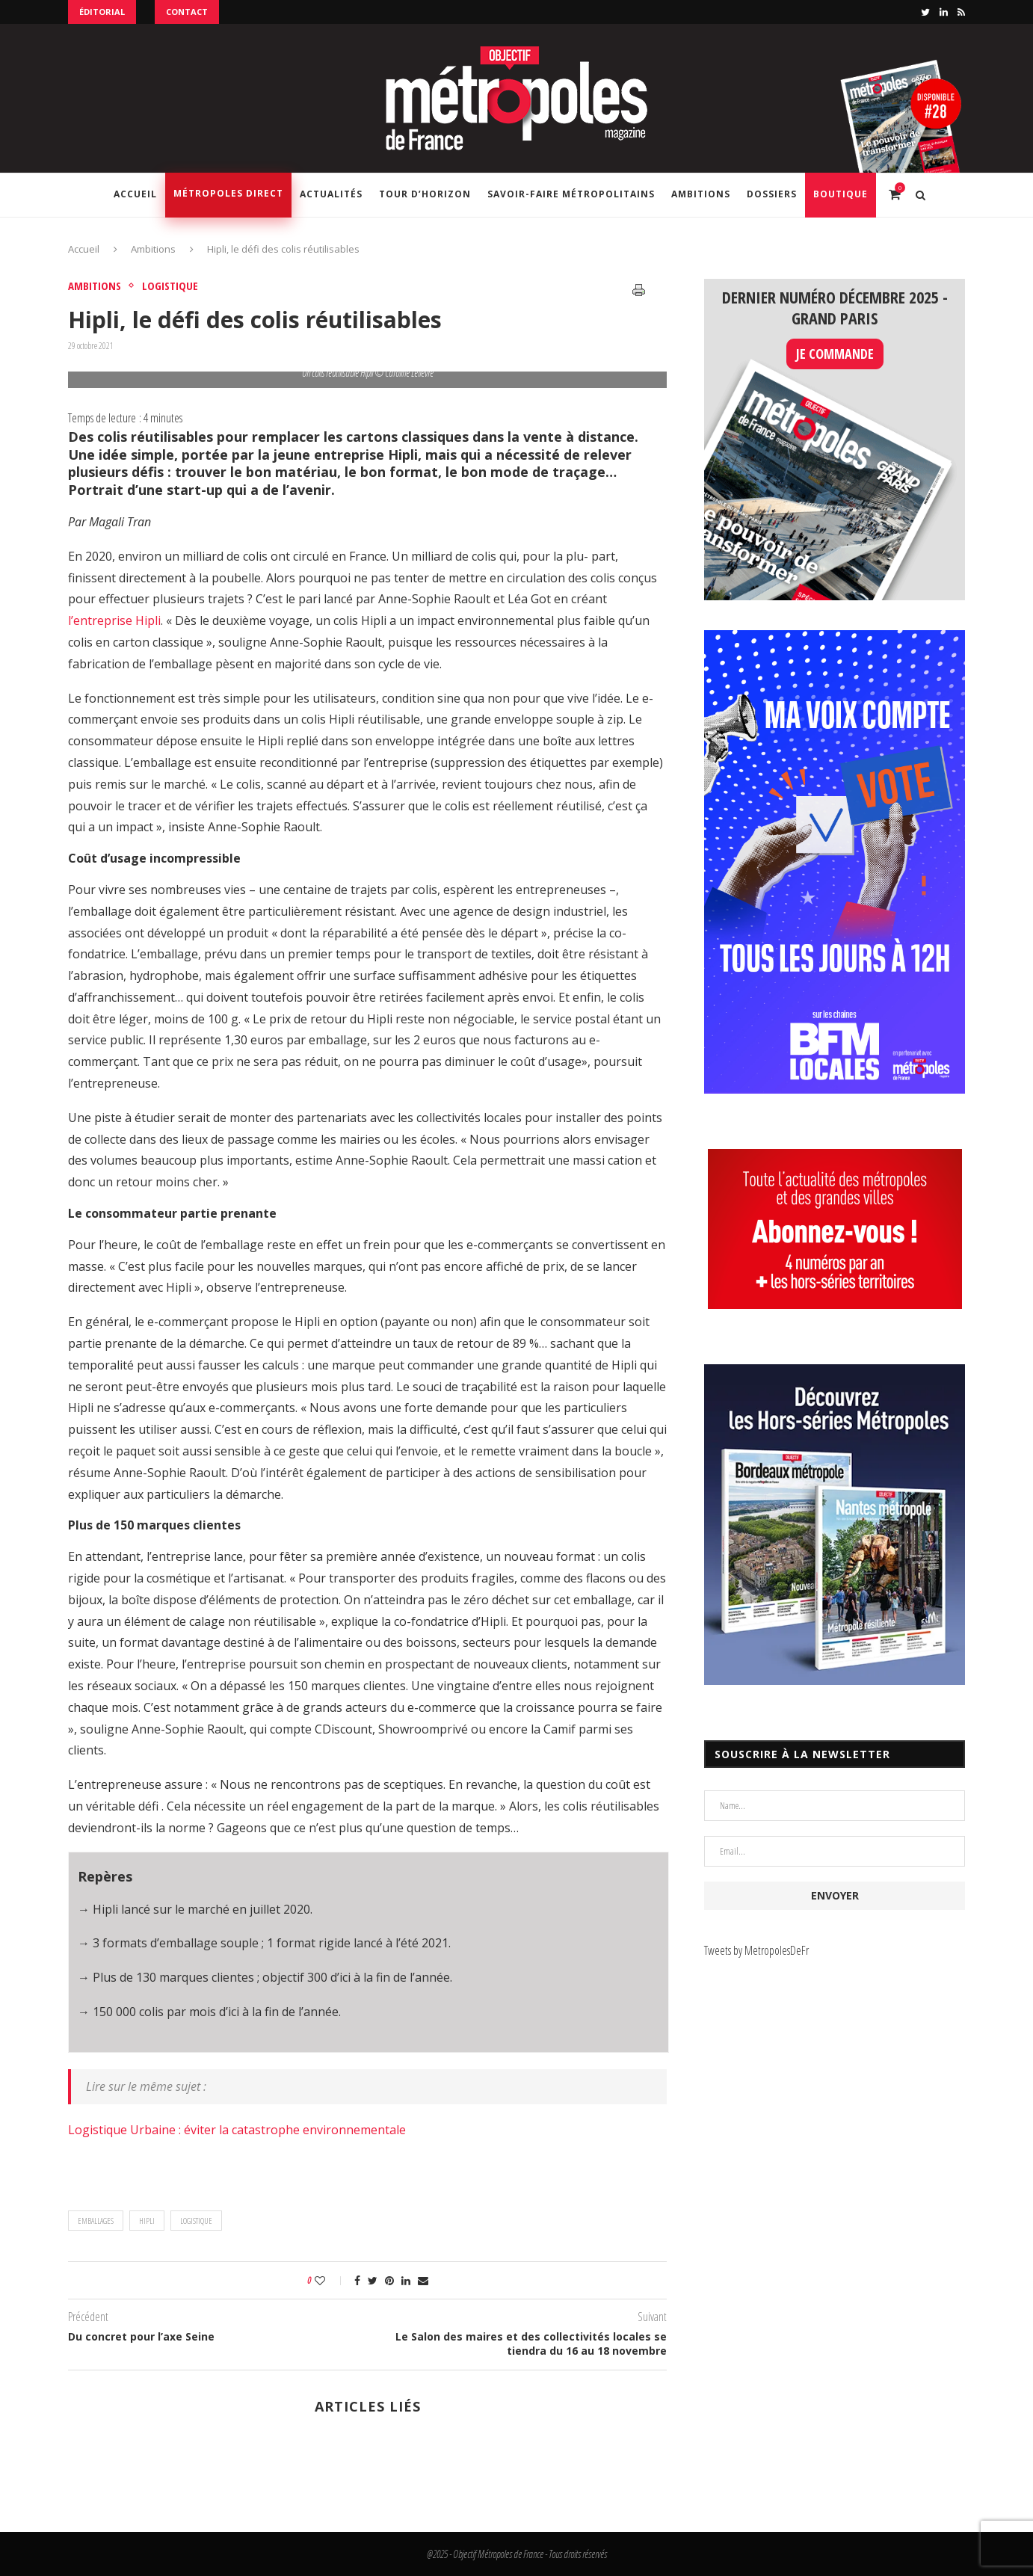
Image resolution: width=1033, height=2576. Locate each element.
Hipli (147, 2220)
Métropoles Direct (228, 193)
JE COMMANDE (835, 354)
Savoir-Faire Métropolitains (571, 194)
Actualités (331, 194)
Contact (187, 11)
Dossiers (772, 194)
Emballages (96, 2220)
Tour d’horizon (425, 194)
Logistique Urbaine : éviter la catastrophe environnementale (237, 2129)
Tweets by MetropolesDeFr (756, 1950)
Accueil (135, 194)
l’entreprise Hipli (114, 620)
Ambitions (700, 194)
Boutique (840, 194)
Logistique (170, 285)
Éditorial (102, 11)
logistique (196, 2220)
